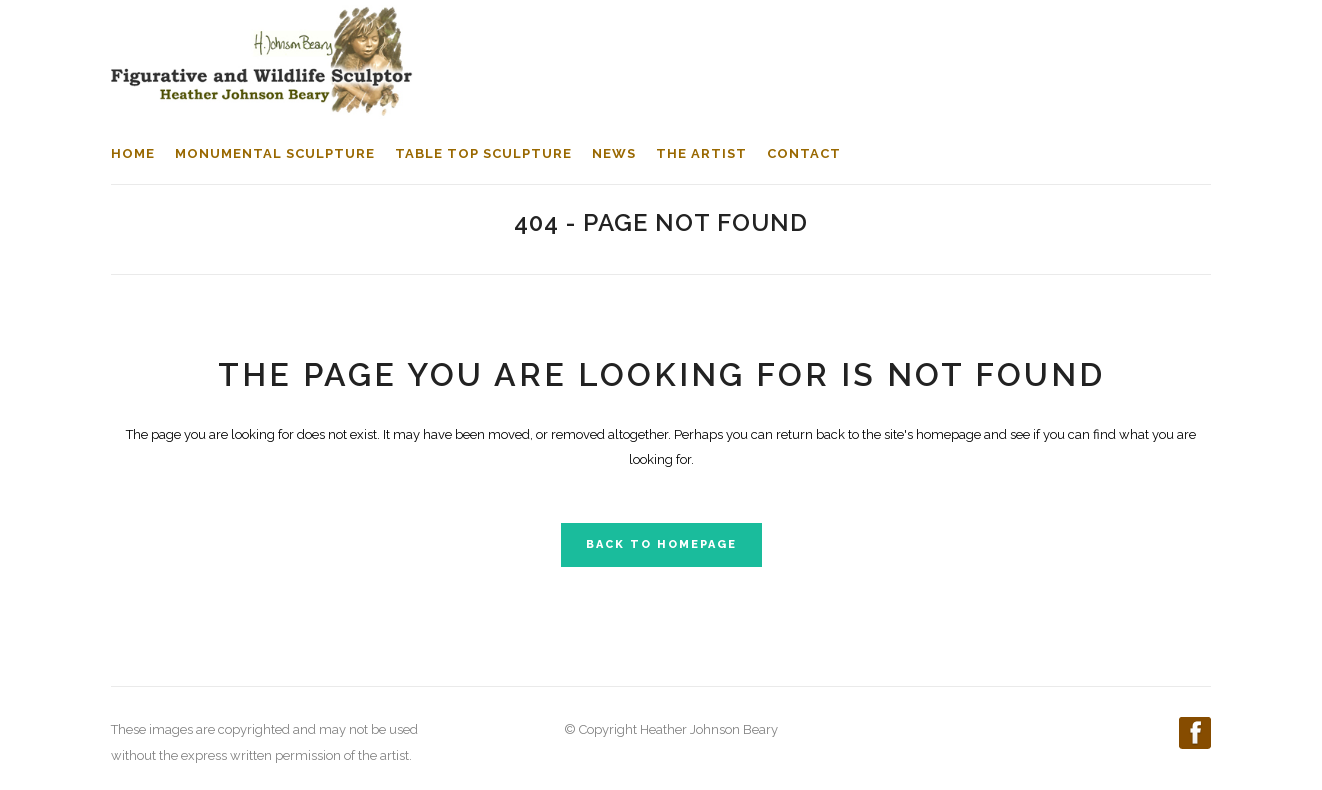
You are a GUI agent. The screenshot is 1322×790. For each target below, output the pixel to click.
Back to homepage (661, 544)
